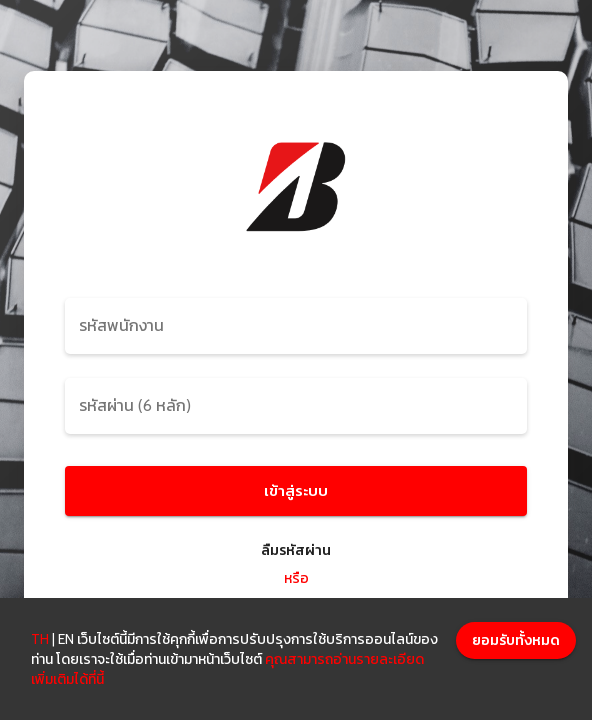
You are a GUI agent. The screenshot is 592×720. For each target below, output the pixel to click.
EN (66, 639)
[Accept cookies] (516, 640)
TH (40, 639)
